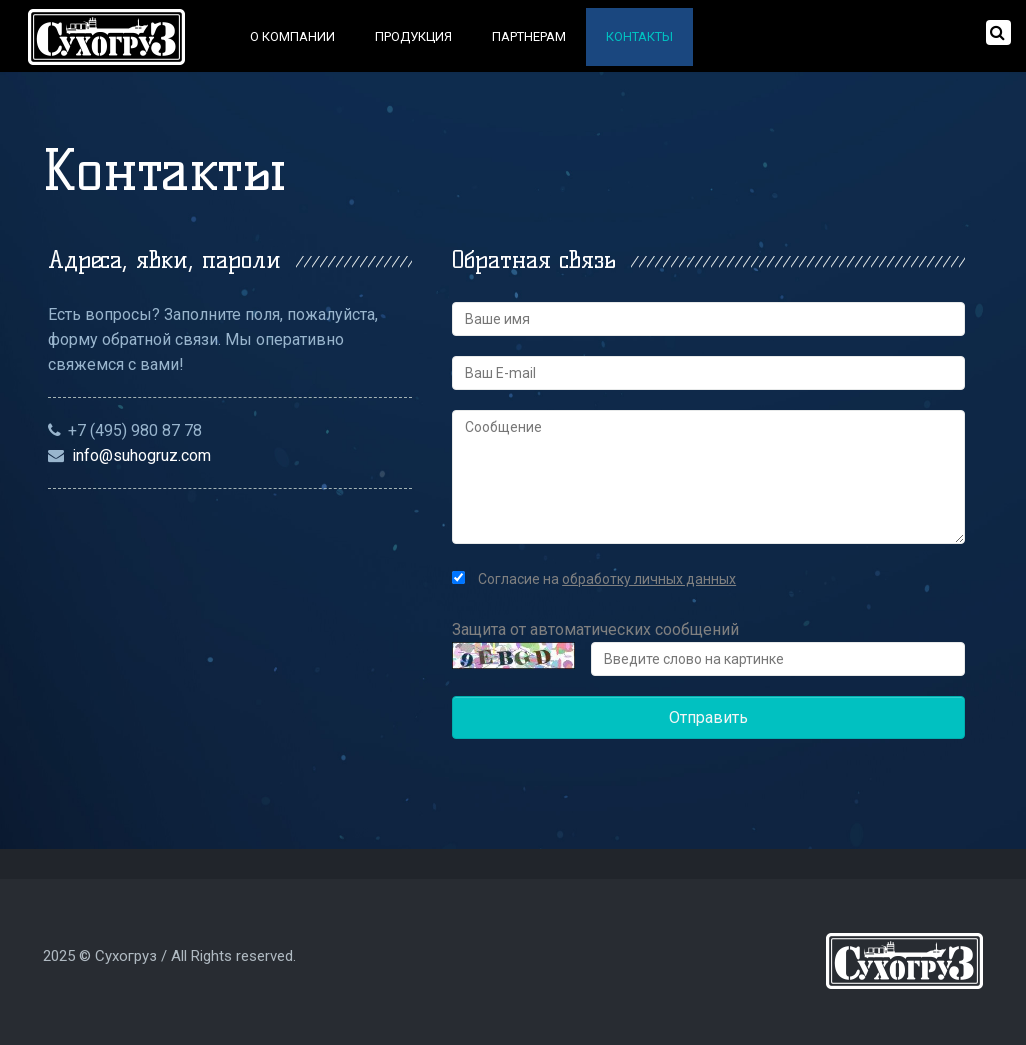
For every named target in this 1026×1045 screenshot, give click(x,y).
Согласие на (594, 579)
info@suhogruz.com (141, 455)
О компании (292, 36)
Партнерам (529, 36)
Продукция (413, 36)
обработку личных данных (649, 579)
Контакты (639, 36)
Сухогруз (126, 956)
